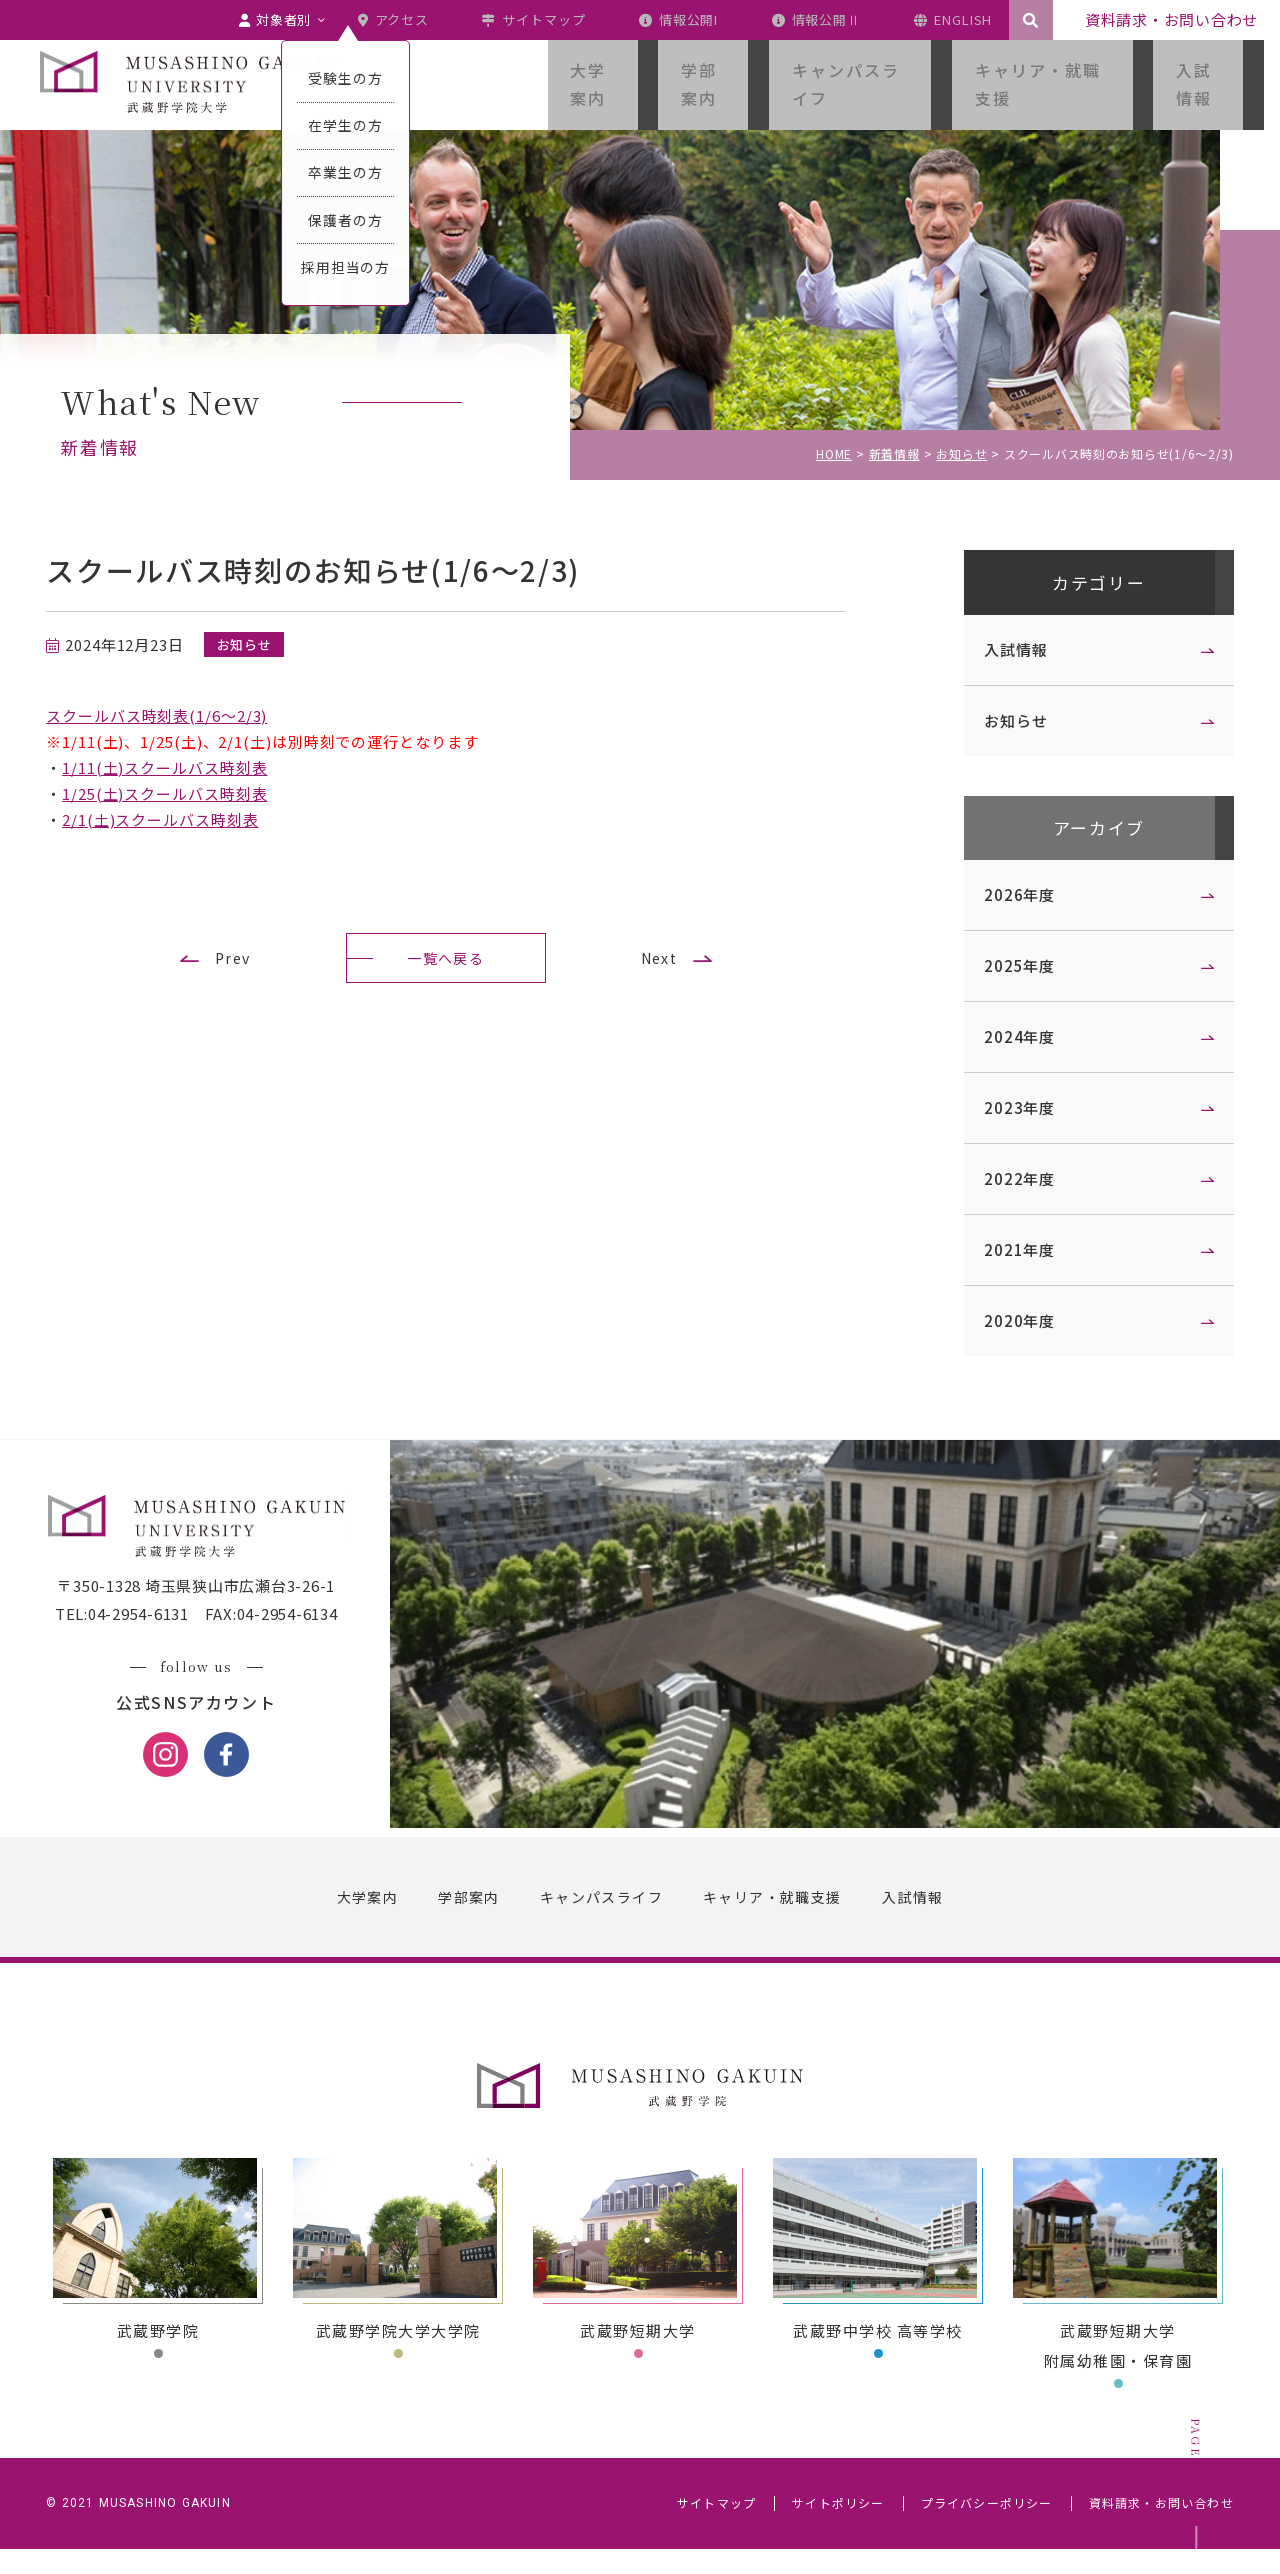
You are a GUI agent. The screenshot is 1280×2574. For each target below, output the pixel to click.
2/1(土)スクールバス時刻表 (174, 819)
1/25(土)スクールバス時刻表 (178, 793)
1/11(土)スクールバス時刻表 (178, 767)
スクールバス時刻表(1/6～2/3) (170, 715)
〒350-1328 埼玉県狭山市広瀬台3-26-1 (210, 1612)
